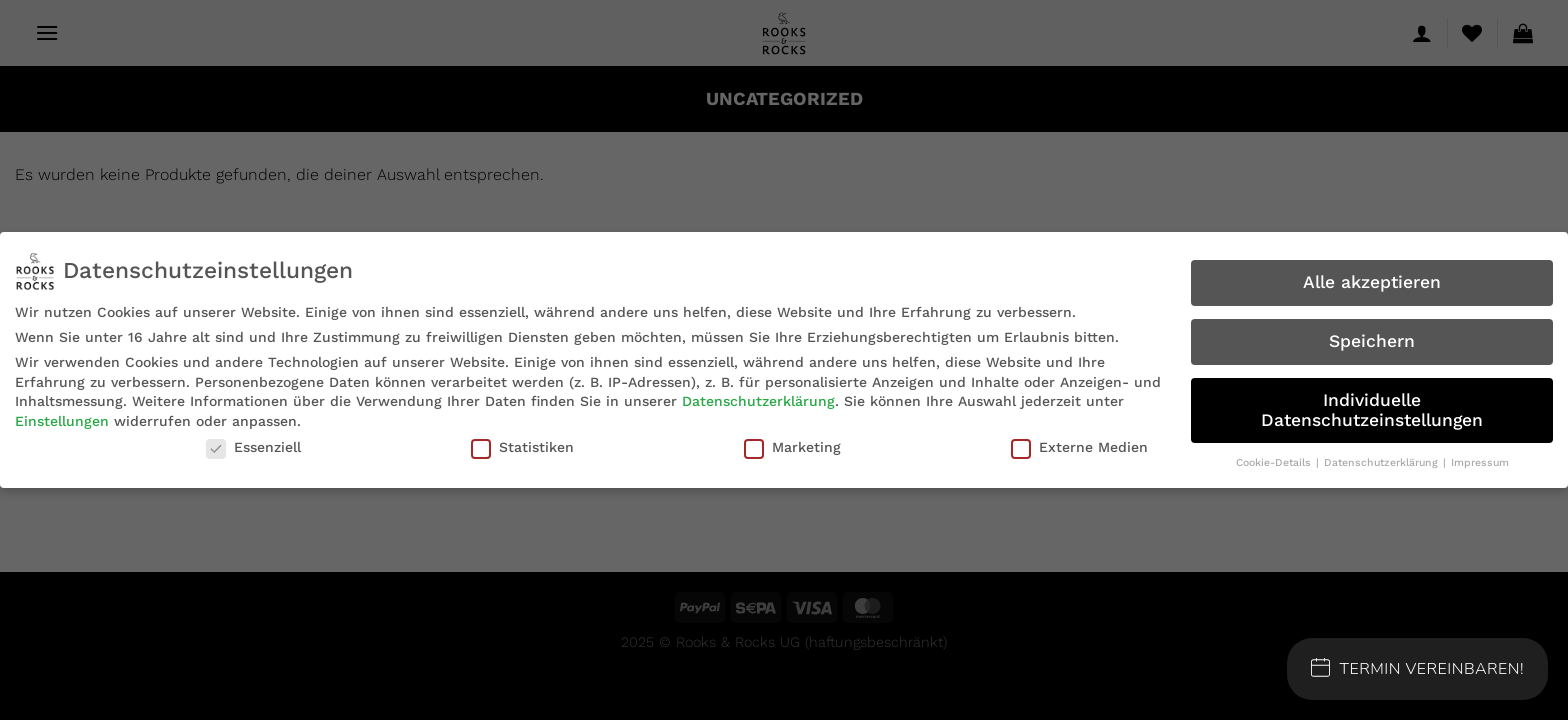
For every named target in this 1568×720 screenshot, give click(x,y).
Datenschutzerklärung (758, 401)
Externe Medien (1079, 447)
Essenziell (253, 447)
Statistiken (522, 447)
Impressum (1480, 462)
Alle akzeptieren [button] (1372, 282)
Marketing (792, 447)
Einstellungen (62, 421)
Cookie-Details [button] (1275, 462)
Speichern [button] (1372, 341)
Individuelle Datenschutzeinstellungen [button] (1372, 410)
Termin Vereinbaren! (1418, 669)
